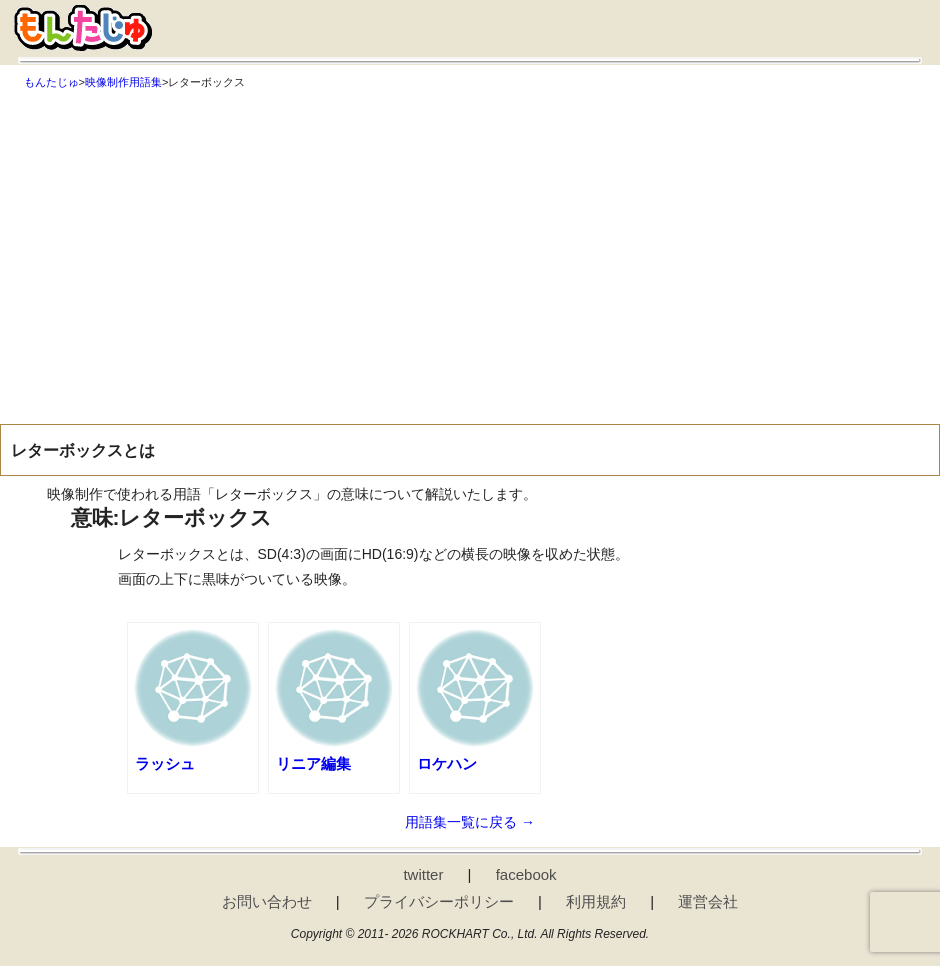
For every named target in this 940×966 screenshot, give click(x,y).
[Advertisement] (470, 244)
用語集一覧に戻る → (470, 822)
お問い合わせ (267, 901)
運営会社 (708, 901)
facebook (526, 874)
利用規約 (596, 901)
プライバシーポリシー (439, 901)
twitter (423, 874)
